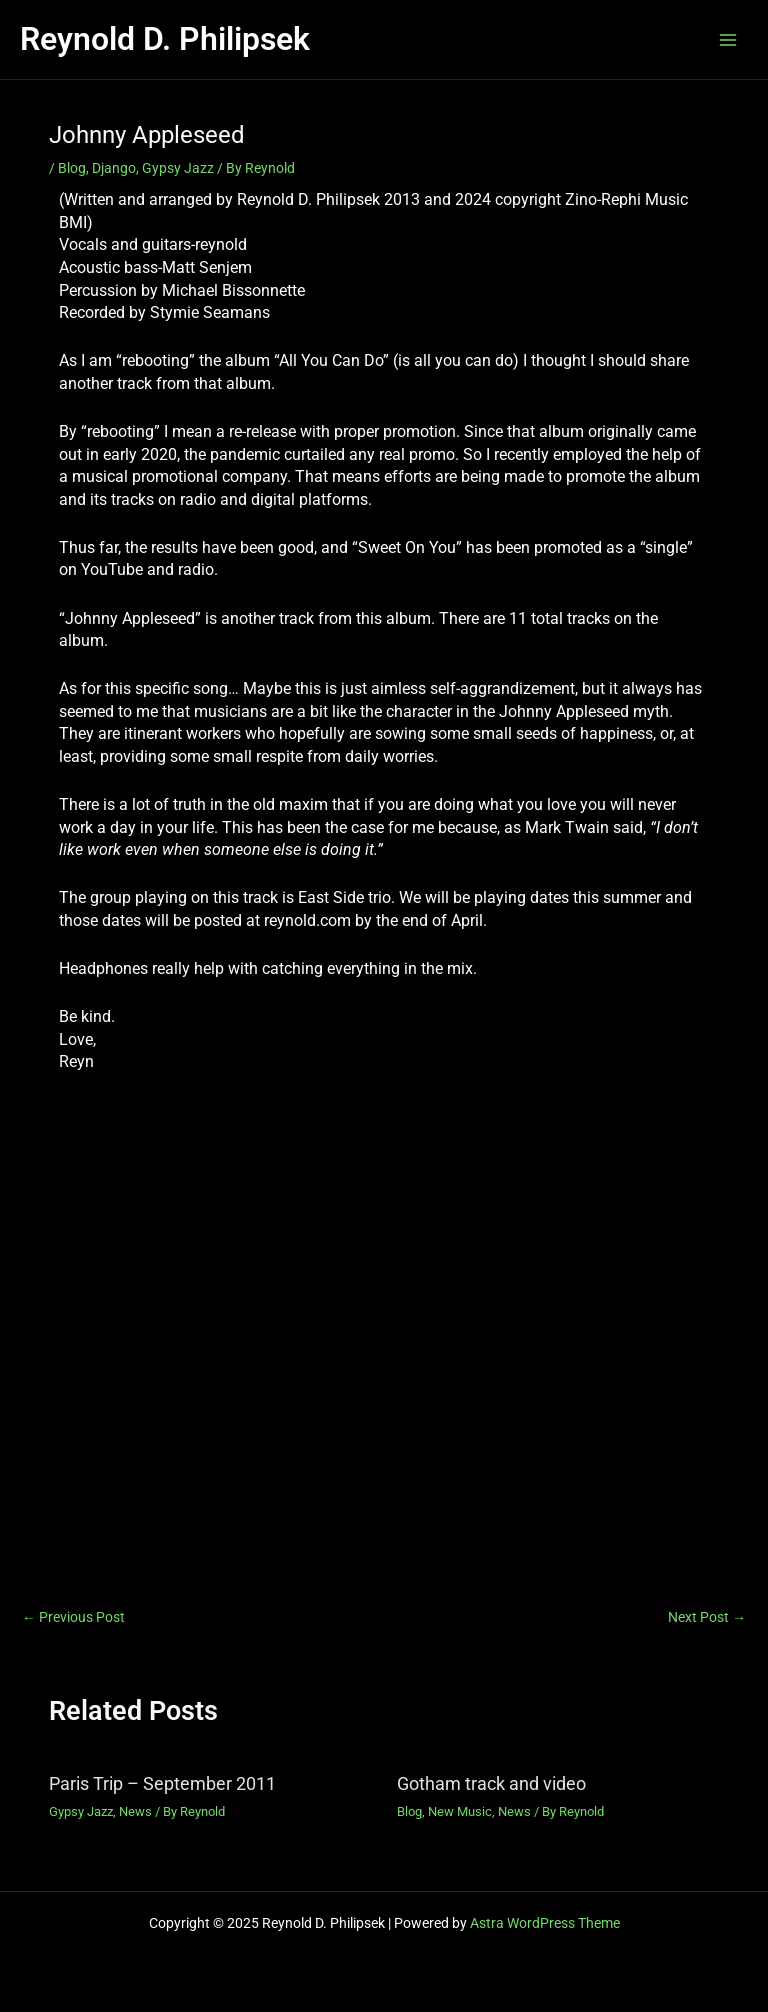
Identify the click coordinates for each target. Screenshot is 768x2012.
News (135, 1811)
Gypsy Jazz (178, 168)
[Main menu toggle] (728, 39)
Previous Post (73, 1618)
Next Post (707, 1618)
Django (114, 168)
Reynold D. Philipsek (165, 39)
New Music (460, 1811)
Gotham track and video (491, 1783)
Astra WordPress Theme (545, 1923)
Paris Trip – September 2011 (162, 1783)
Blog (72, 168)
